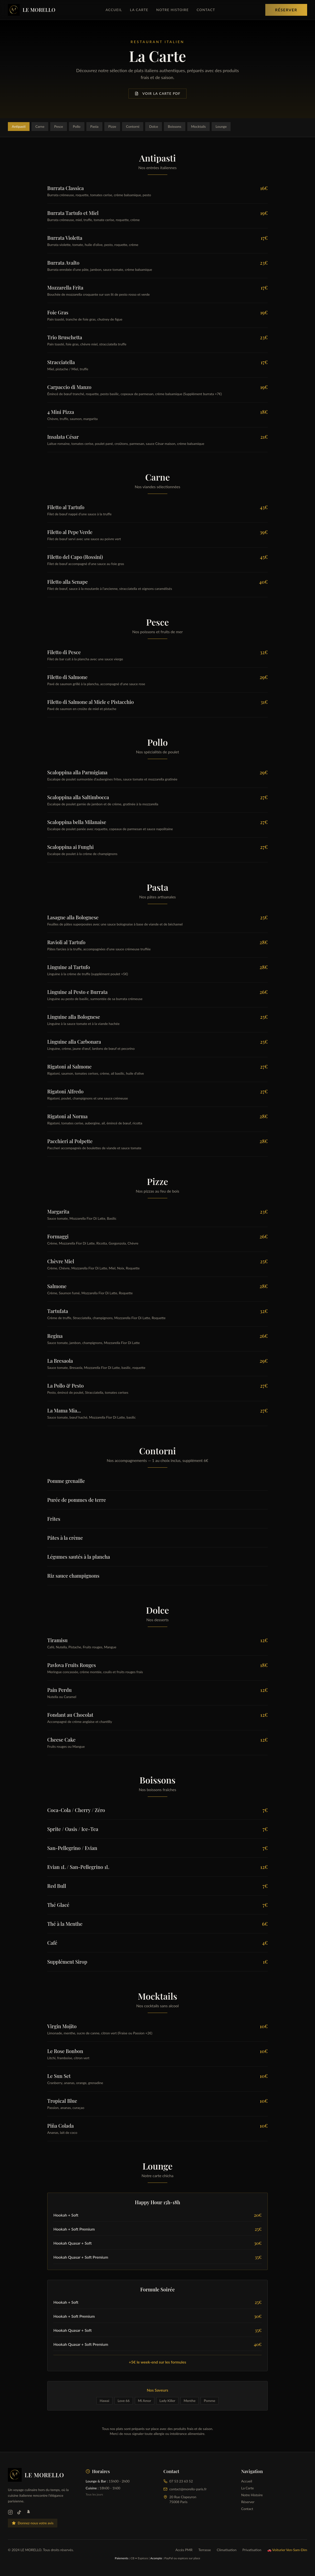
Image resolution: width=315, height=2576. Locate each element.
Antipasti (19, 126)
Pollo (76, 126)
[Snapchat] (28, 2512)
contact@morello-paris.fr (185, 2489)
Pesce (58, 126)
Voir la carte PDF (158, 93)
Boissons (174, 126)
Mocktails (198, 126)
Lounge (221, 126)
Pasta (94, 126)
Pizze (112, 126)
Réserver (286, 9)
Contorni (132, 126)
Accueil (114, 10)
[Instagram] (10, 2512)
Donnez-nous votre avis (32, 2523)
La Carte (139, 10)
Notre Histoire (172, 10)
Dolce (153, 126)
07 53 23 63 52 (178, 2481)
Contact (206, 10)
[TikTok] (19, 2512)
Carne (40, 126)
